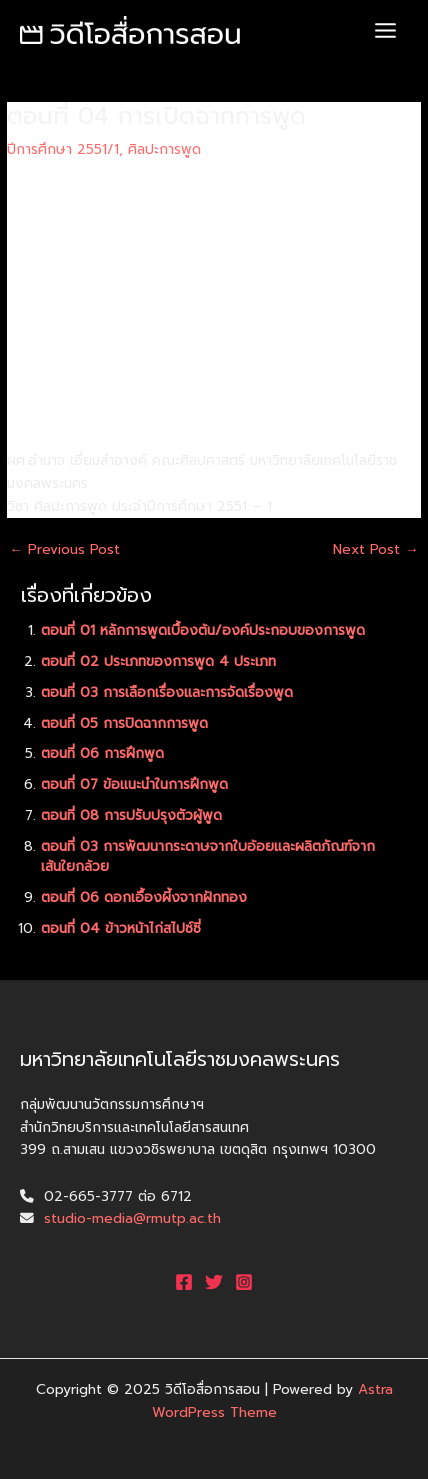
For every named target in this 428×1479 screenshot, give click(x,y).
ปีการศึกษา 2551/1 (63, 149)
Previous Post (64, 550)
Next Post (376, 550)
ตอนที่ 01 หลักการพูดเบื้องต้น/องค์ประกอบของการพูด (203, 630)
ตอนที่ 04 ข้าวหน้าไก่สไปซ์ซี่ (121, 928)
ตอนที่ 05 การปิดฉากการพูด (124, 723)
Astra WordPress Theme (272, 1401)
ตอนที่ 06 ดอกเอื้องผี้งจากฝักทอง (144, 897)
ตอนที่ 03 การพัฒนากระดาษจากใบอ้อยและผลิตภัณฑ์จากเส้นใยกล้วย (208, 857)
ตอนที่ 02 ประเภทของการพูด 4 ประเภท (158, 661)
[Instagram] (244, 1282)
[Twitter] (214, 1282)
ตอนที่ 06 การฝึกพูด (102, 753)
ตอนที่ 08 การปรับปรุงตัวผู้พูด (131, 815)
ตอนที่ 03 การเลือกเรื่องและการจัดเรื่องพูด (167, 692)
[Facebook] (184, 1282)
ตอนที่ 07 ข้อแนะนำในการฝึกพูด (134, 784)
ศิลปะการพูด (164, 149)
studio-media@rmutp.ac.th (132, 1218)
